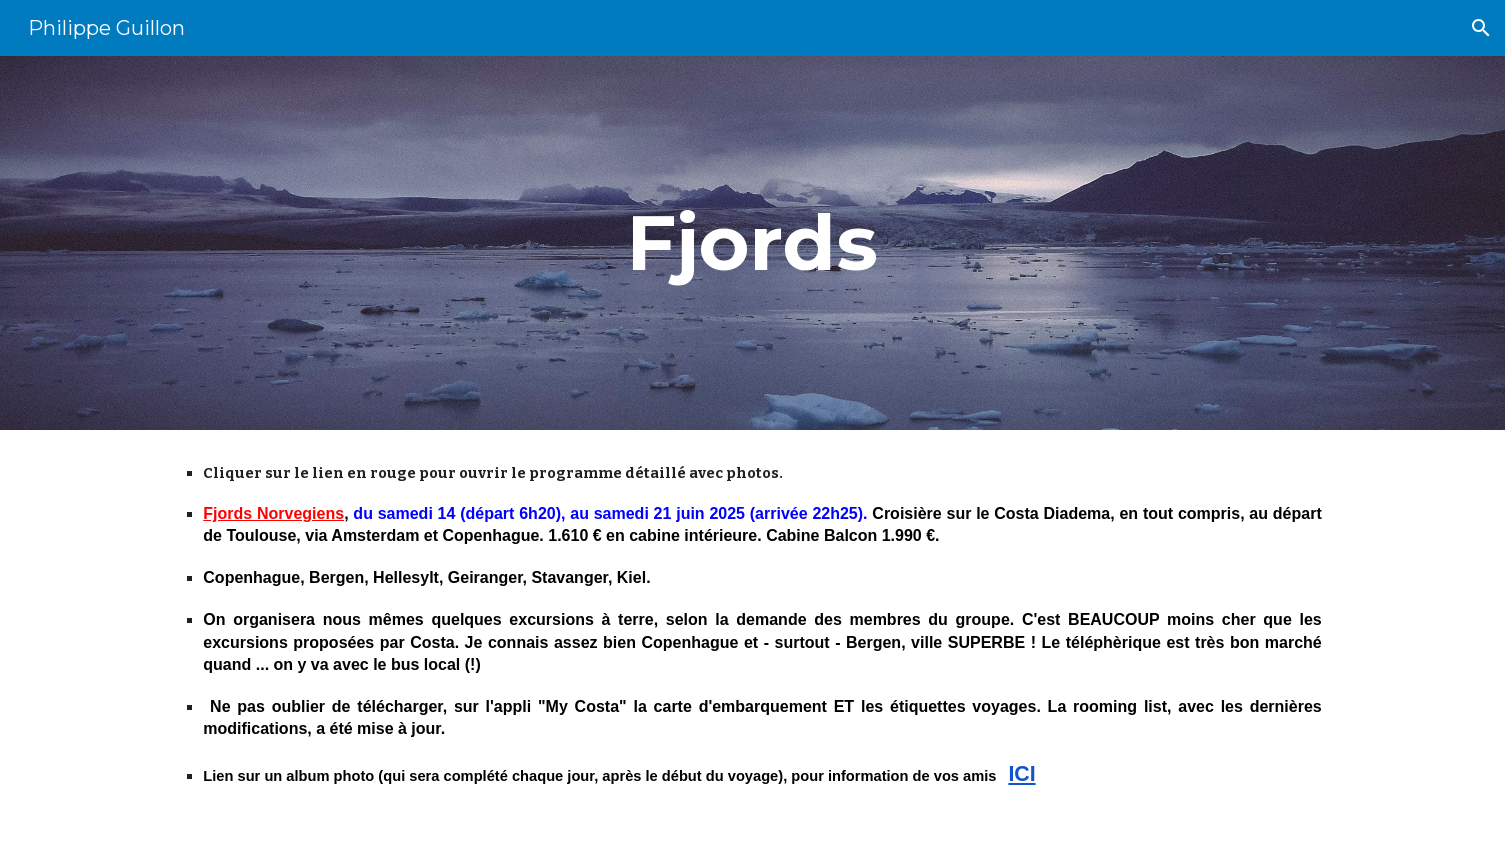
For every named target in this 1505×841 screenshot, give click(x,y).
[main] (753, 243)
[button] (1481, 28)
